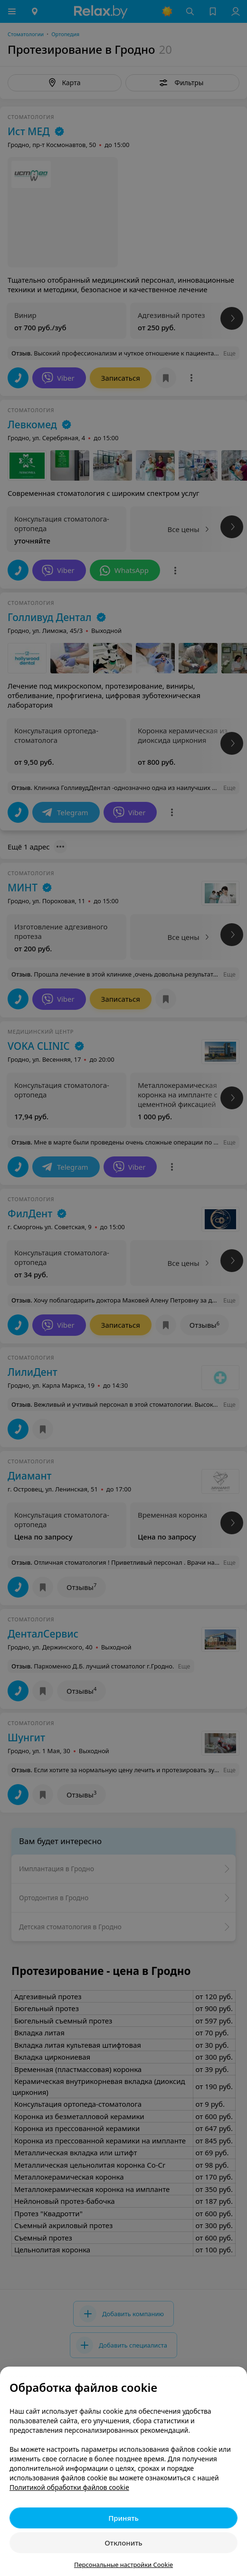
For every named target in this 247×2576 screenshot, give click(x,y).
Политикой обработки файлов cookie (69, 2487)
